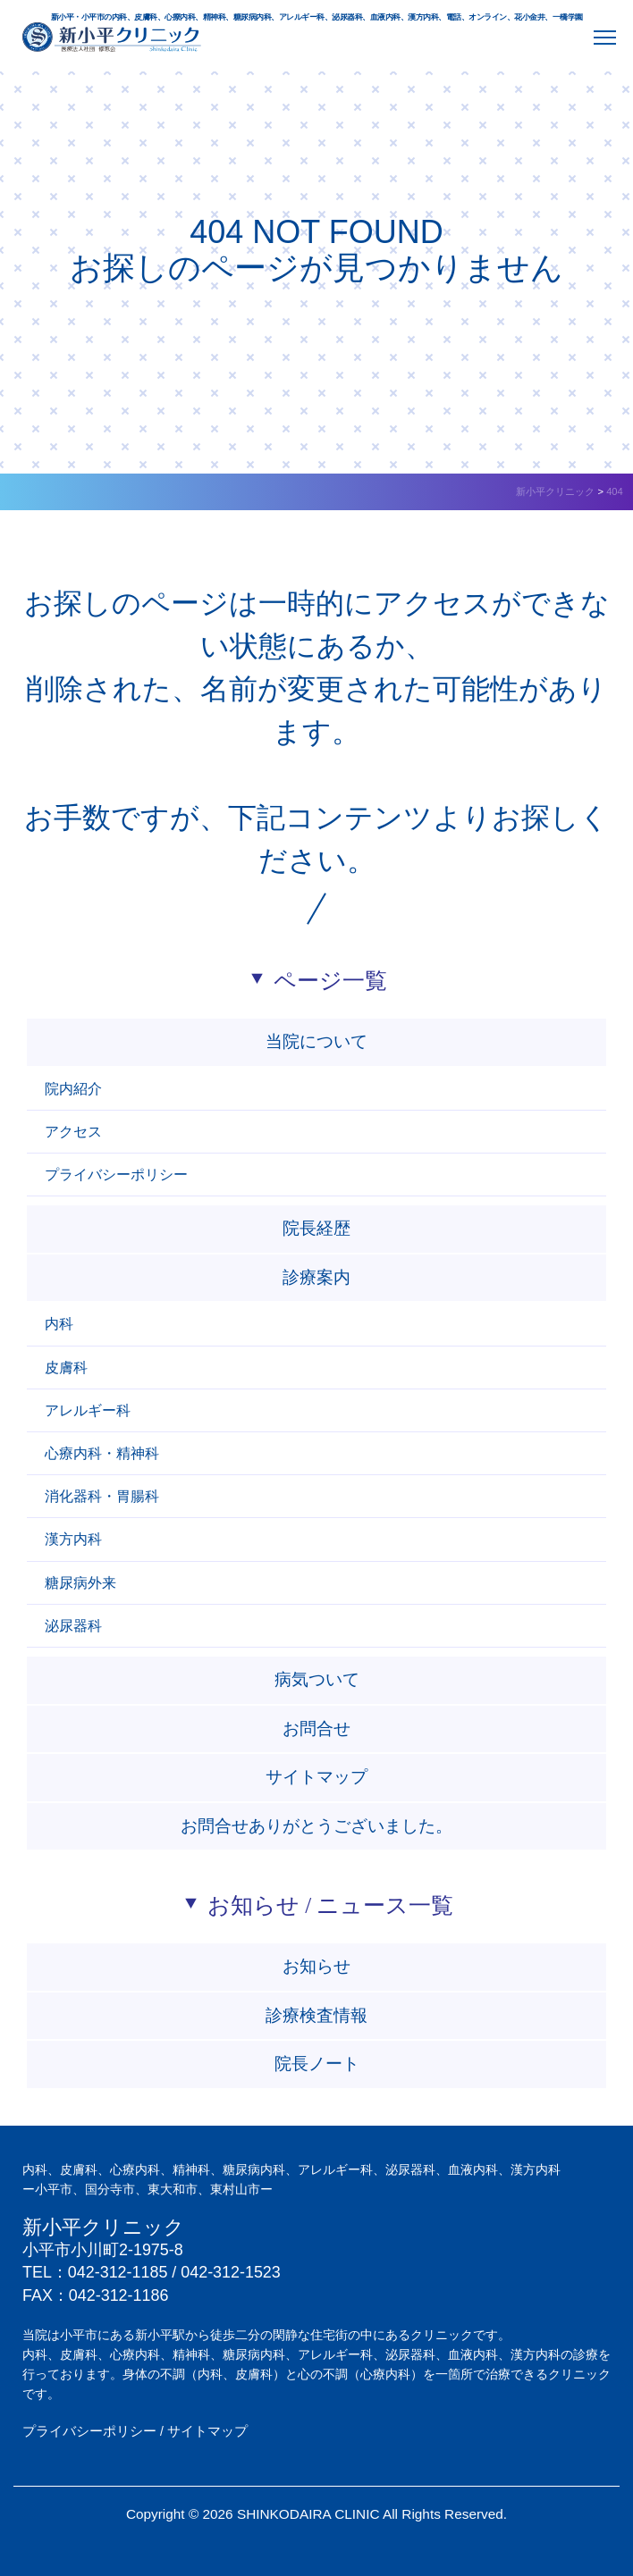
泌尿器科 (73, 1625)
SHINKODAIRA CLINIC (308, 2513)
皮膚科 (66, 1367)
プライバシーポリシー (116, 1174)
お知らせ (316, 1966)
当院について (316, 1041)
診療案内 (316, 1277)
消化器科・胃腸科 (102, 1496)
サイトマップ (316, 1776)
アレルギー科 (88, 1410)
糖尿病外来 (80, 1582)
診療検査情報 (316, 2015)
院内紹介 (73, 1088)
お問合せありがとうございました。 (316, 1826)
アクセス (73, 1131)
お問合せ (316, 1728)
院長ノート (316, 2063)
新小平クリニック (103, 2227)
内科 (59, 1323)
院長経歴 (316, 1228)
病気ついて (316, 1679)
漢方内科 (73, 1539)
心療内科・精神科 (102, 1453)
